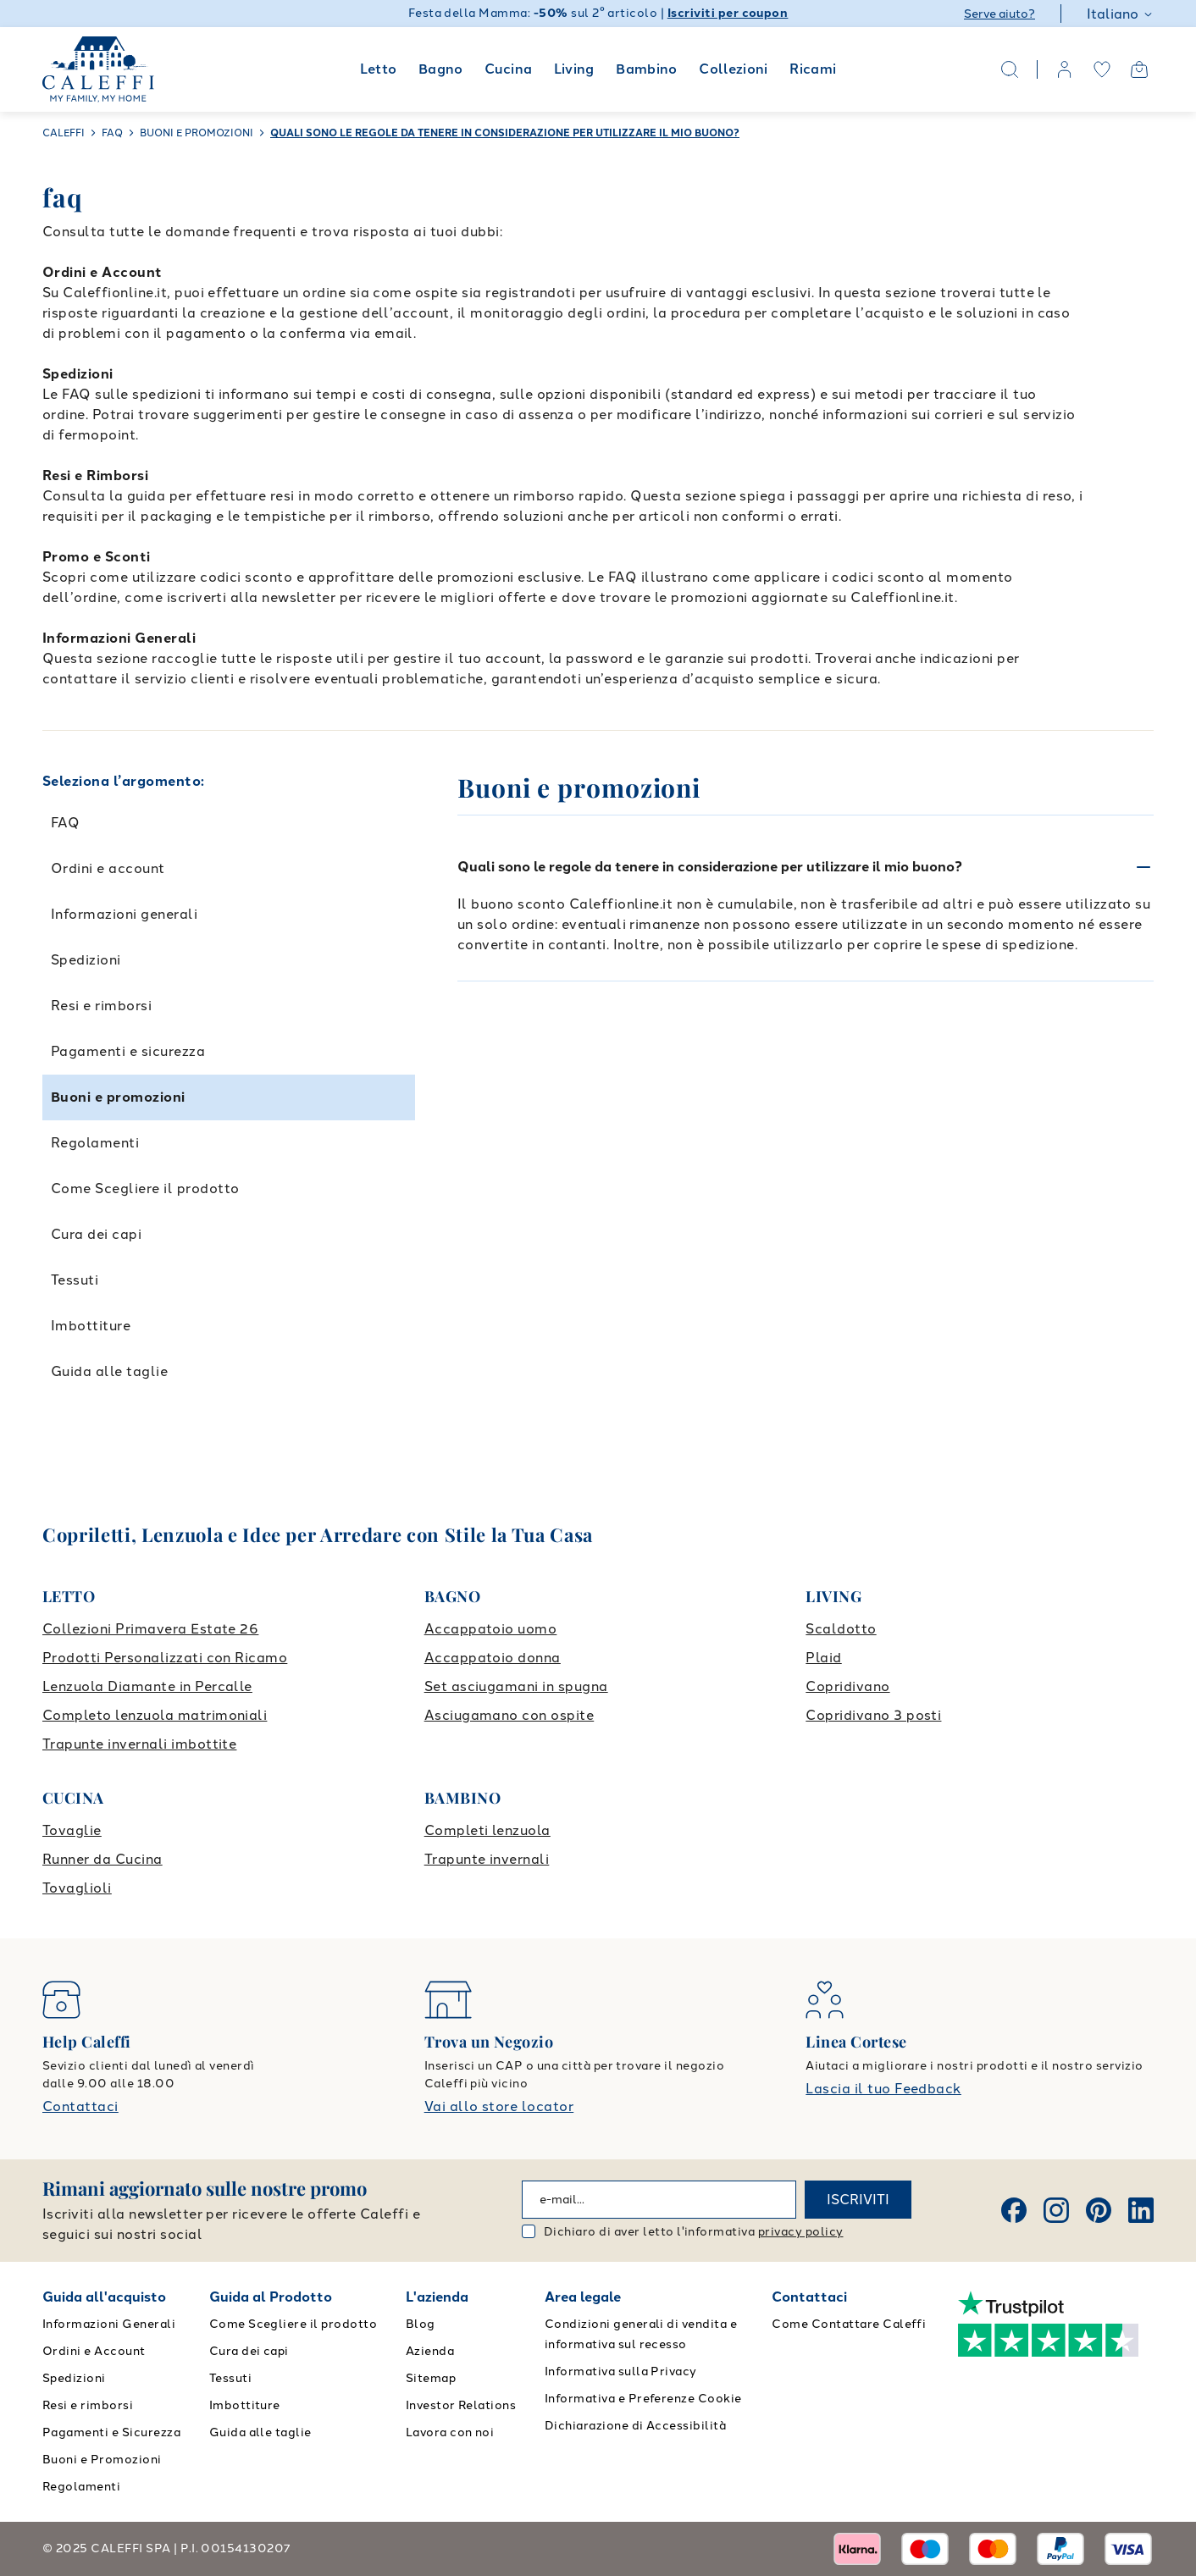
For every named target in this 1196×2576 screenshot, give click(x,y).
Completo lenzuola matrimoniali (154, 1715)
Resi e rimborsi (101, 1006)
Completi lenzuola (487, 1830)
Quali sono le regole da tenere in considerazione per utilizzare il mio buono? (709, 867)
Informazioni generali (124, 914)
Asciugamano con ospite (509, 1715)
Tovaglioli (77, 1888)
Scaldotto (841, 1629)
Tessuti (74, 1280)
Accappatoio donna (492, 1658)
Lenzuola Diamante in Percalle (147, 1686)
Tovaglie (72, 1830)
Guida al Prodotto (270, 2297)
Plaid (823, 1658)
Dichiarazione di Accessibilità (635, 2425)
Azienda (430, 2351)
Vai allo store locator (499, 2106)
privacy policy (801, 2232)
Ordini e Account (94, 2351)
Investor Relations (461, 2405)
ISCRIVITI (858, 2200)
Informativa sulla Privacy (621, 2371)
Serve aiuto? (999, 14)
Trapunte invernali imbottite (139, 1744)
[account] (1064, 69)
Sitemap (431, 2378)
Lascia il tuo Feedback (883, 2089)
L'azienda (437, 2297)
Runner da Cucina (102, 1859)
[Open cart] (1139, 69)
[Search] (1009, 69)
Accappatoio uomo (490, 1629)
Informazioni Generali (108, 2324)
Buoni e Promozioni (102, 2459)
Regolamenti (95, 1143)
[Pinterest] (1098, 2210)
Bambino (647, 69)
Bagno (440, 69)
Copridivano (847, 1686)
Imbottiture (90, 1326)
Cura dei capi (96, 1234)
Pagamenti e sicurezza (128, 1051)
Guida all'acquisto (104, 2297)
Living (574, 69)
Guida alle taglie (109, 1371)
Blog (420, 2324)
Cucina (508, 69)
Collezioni (733, 69)
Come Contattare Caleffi (849, 2324)
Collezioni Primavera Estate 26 (150, 1629)
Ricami (812, 69)
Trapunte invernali (487, 1859)
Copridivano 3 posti (873, 1715)
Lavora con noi (450, 2432)
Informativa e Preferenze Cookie (643, 2398)
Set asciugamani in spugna (516, 1686)
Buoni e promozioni (118, 1097)
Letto (378, 69)
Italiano (1120, 14)
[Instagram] (1056, 2210)
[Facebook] (1014, 2210)
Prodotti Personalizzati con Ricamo (164, 1658)
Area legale (583, 2297)
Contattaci (80, 2106)
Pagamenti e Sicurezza (111, 2432)
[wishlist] (1102, 69)
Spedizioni (86, 960)
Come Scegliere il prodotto (145, 1188)
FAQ (65, 823)
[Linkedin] (1141, 2210)
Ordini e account (108, 868)
